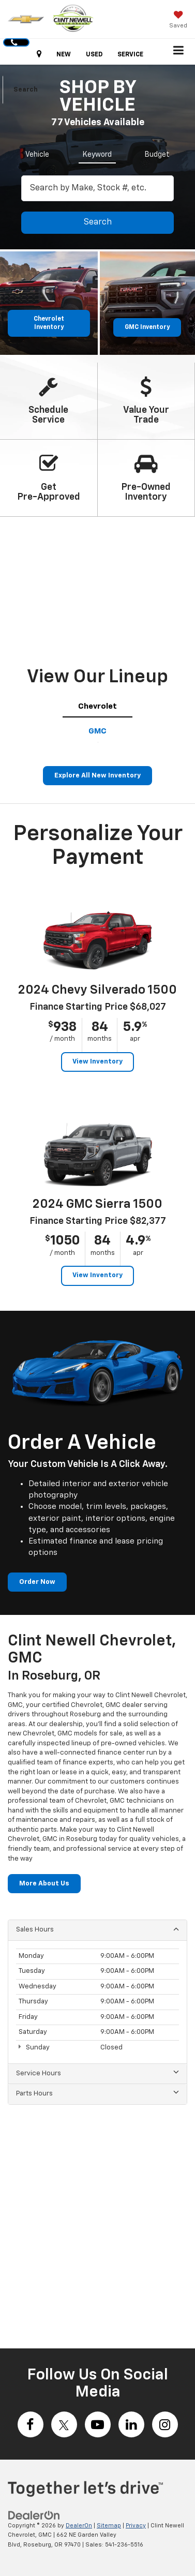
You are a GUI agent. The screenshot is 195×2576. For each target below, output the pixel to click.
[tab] (37, 152)
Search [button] (98, 222)
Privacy (136, 2525)
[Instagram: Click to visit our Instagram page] (165, 2424)
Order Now (37, 1582)
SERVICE (130, 55)
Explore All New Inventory (97, 775)
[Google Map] (97, 2222)
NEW (63, 55)
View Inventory (97, 1061)
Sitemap (109, 2525)
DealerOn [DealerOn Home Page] (79, 2525)
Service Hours (97, 2073)
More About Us (44, 1883)
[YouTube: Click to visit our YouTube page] (98, 2424)
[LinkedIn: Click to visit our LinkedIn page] (131, 2424)
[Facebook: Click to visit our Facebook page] (30, 2424)
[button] (16, 42)
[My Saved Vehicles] (178, 20)
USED (94, 55)
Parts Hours (97, 2093)
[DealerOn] (34, 2515)
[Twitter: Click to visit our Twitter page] (64, 2424)
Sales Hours (97, 1929)
